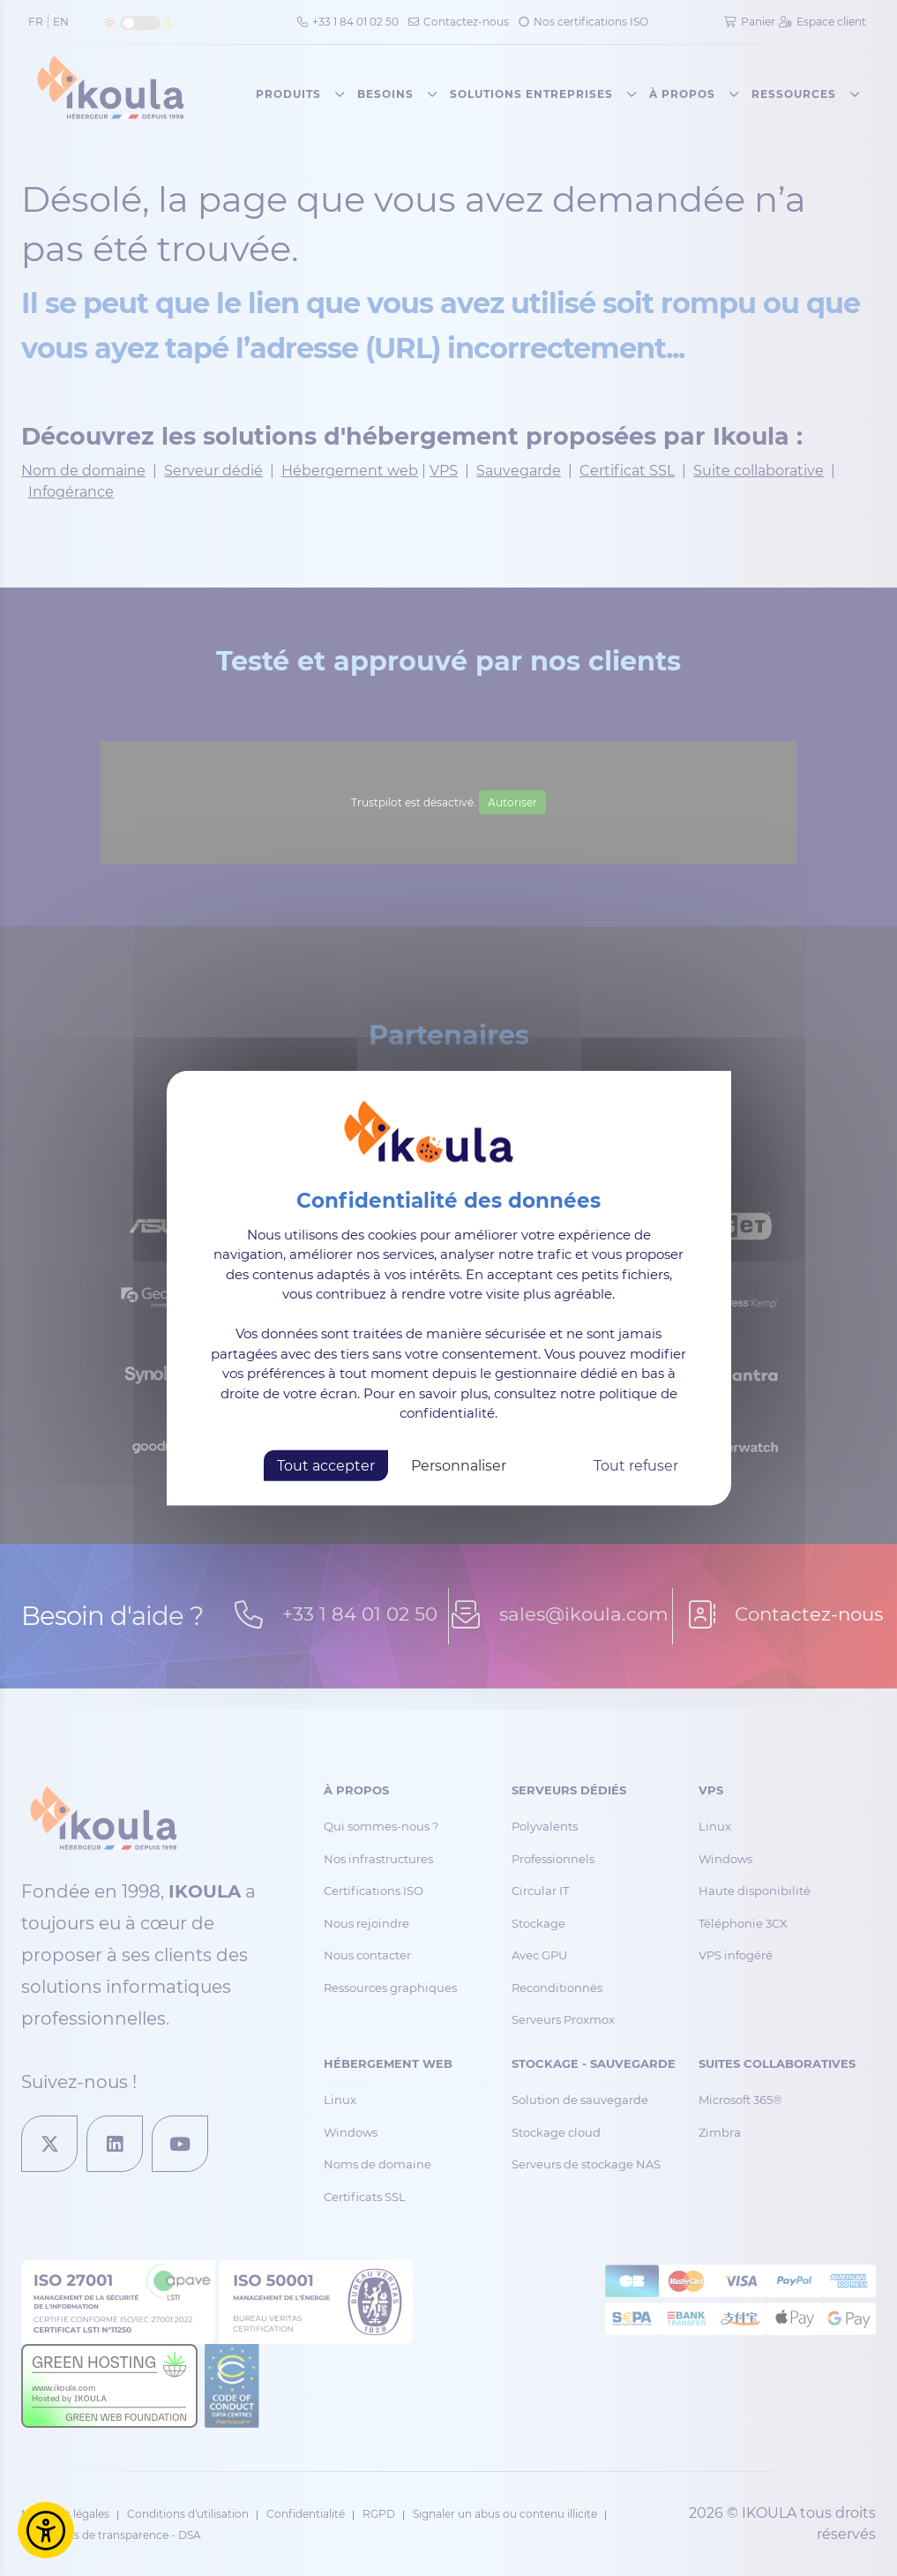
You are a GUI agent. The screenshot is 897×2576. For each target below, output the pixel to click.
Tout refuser (636, 1464)
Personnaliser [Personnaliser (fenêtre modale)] (458, 1464)
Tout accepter (326, 1464)
